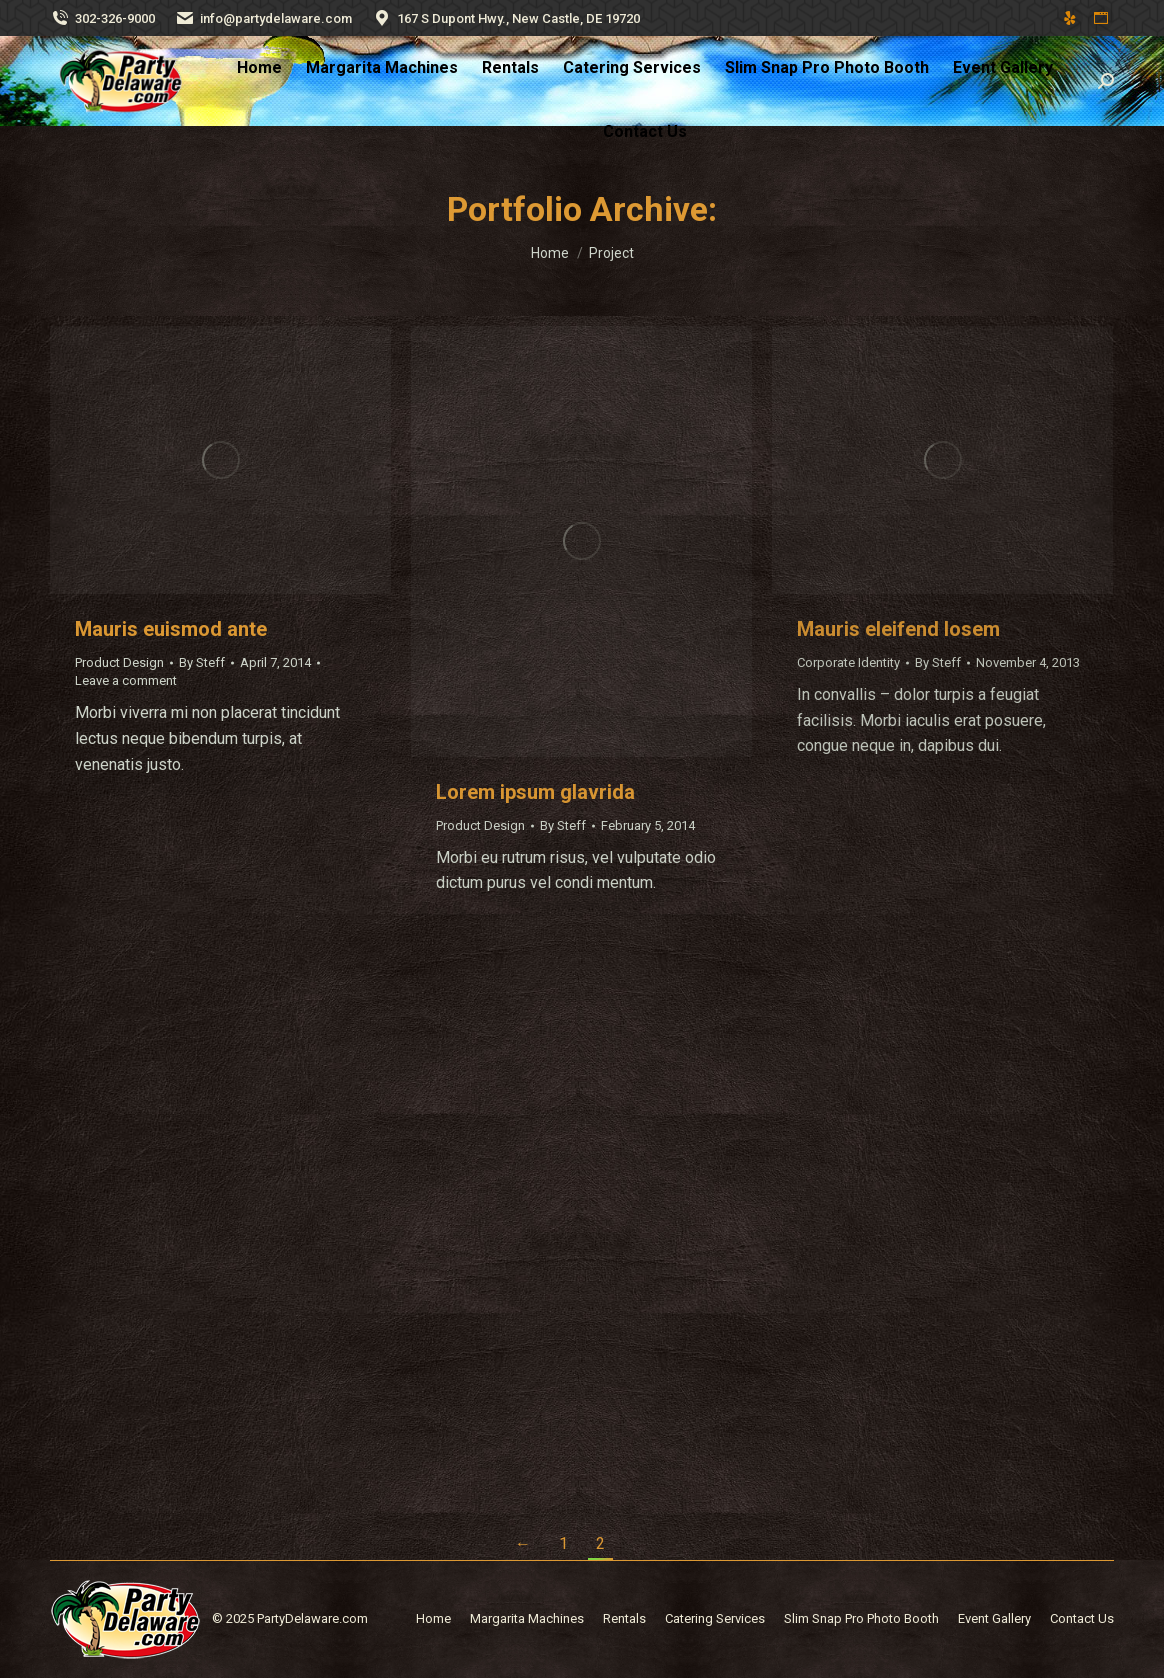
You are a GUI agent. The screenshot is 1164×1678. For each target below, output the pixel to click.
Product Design (119, 662)
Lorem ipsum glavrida (535, 792)
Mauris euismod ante (171, 629)
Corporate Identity (848, 662)
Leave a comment (126, 680)
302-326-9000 (102, 18)
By (202, 662)
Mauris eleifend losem (898, 629)
